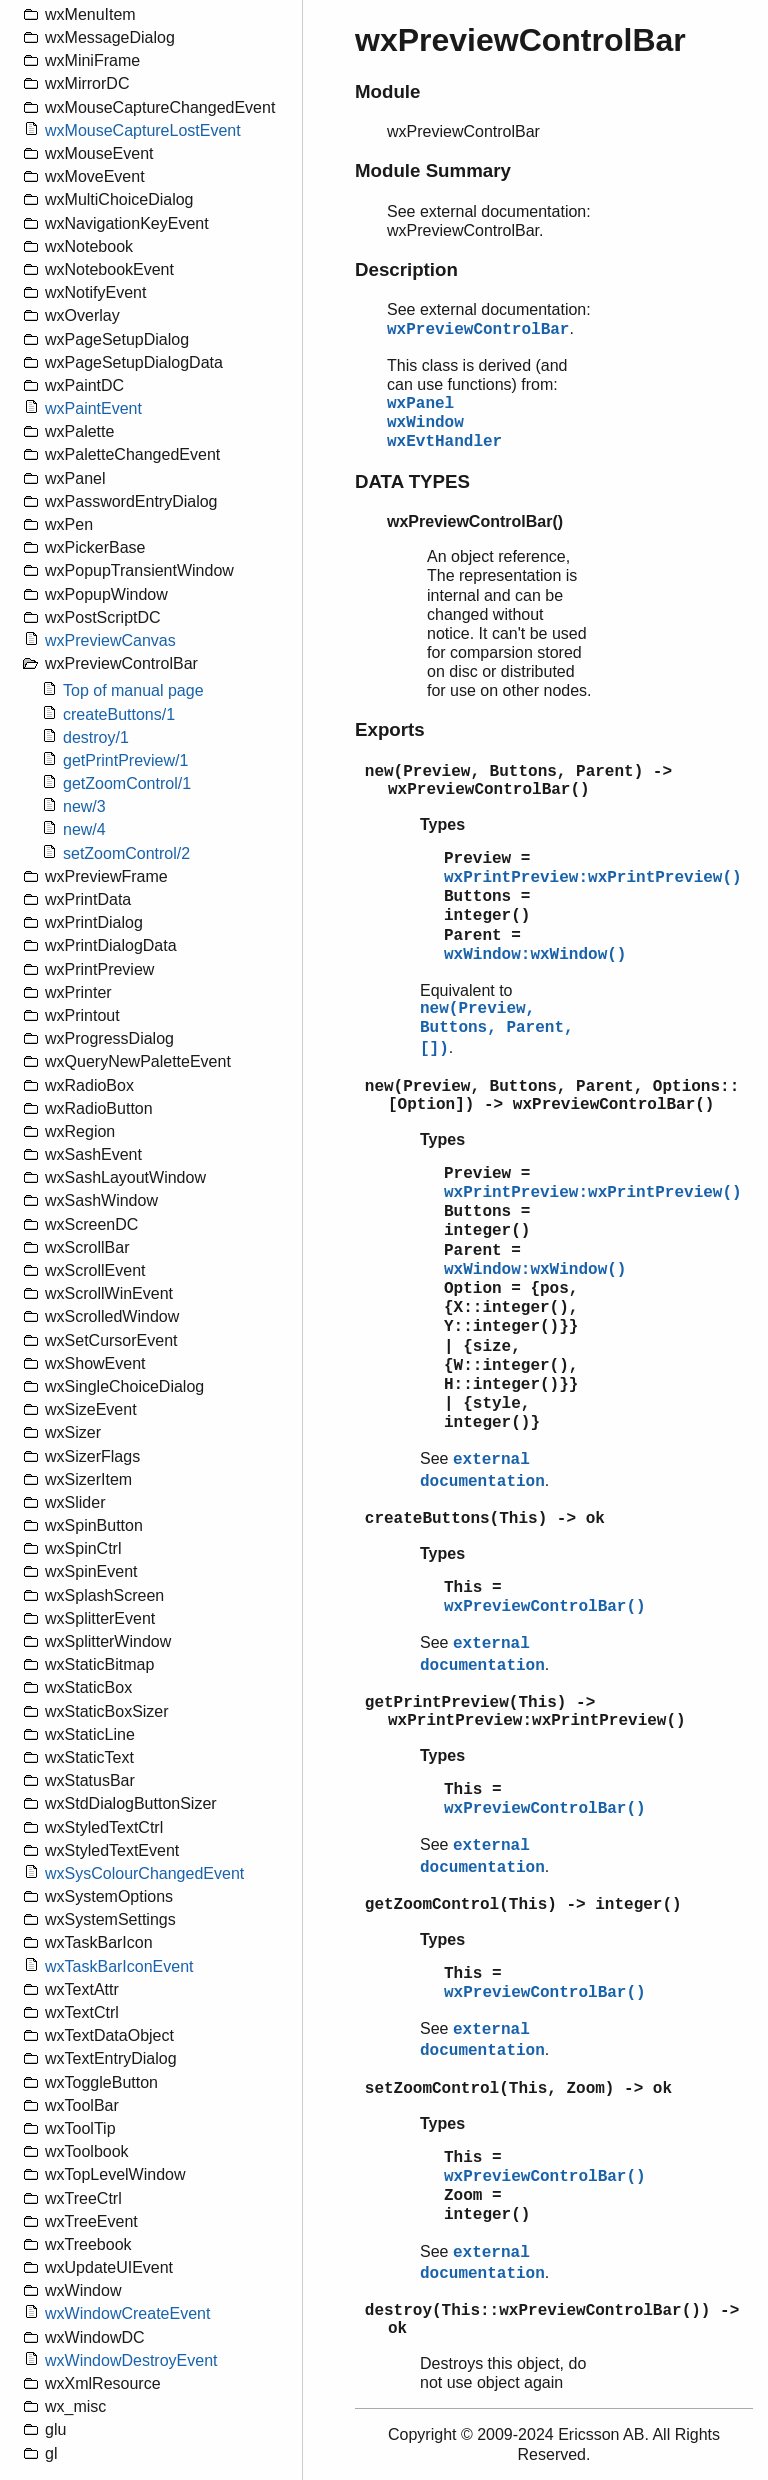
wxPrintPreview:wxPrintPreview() (593, 878)
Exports (390, 729)
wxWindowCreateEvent (127, 2313)
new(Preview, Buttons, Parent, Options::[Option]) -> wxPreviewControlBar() (552, 1096)
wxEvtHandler (444, 442)
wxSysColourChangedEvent (144, 1873)
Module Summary (433, 170)
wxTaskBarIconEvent (119, 1966)
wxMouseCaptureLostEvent (143, 130)
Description (406, 269)
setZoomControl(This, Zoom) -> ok (518, 2089)
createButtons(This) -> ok (485, 1519)
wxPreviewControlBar (478, 330)
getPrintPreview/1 (125, 760)
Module (387, 91)
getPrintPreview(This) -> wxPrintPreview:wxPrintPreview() (525, 1712)
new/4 (84, 829)
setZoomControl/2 (126, 853)
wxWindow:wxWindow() (535, 955)
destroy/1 (96, 737)
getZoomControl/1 (127, 783)
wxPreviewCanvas (110, 640)
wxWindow (425, 423)
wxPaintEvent (93, 408)
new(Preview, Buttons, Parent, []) (497, 1029)
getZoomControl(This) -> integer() (523, 1905)
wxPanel (420, 404)
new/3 (84, 806)
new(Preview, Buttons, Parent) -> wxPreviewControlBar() (518, 781)
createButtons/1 (119, 714)
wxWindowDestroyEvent (131, 2360)
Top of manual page (133, 690)
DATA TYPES (412, 481)
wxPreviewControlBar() (545, 1607)
